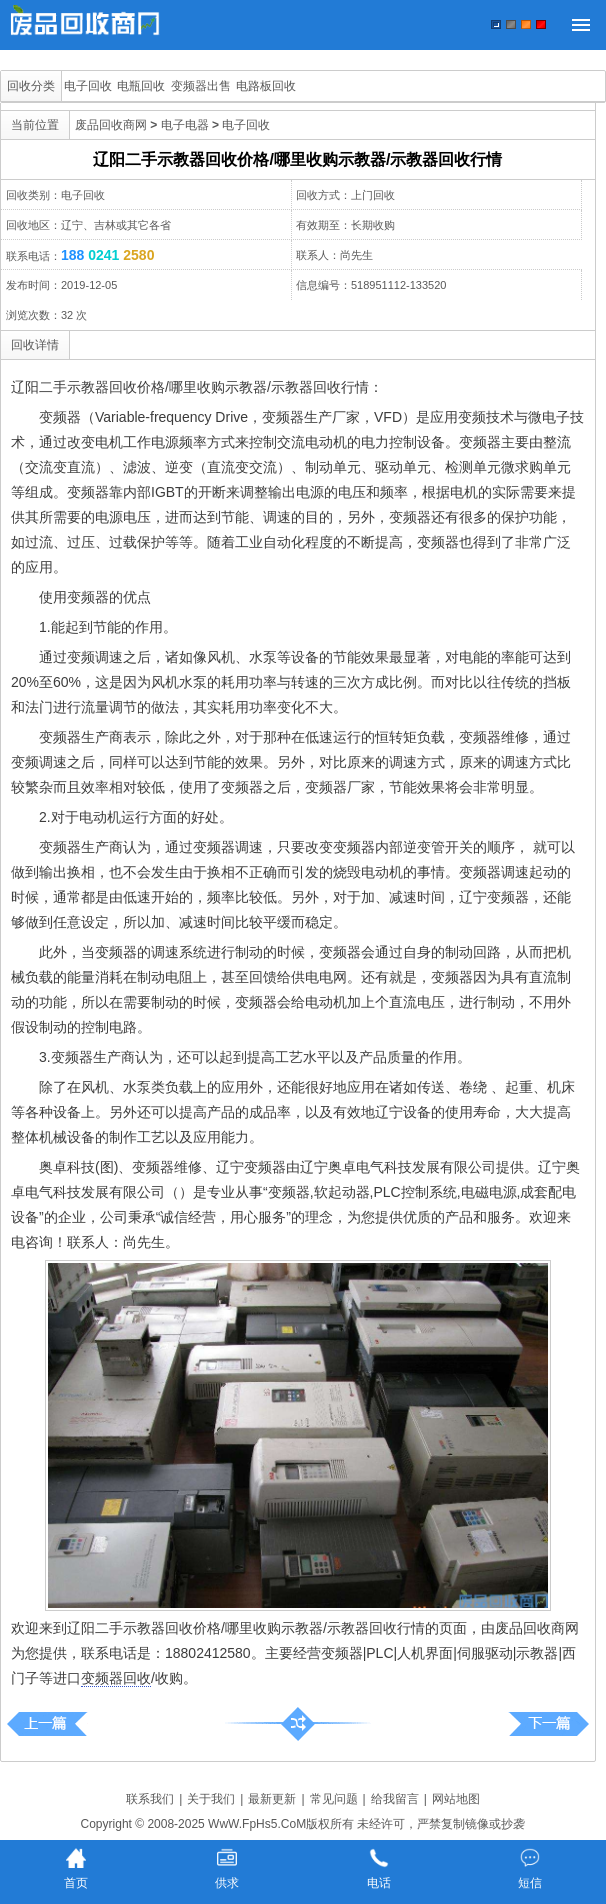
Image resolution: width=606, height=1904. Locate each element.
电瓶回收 (141, 86)
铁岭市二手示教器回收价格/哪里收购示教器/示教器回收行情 (548, 1723)
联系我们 (150, 1799)
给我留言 (395, 1799)
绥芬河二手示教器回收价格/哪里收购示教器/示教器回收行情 (47, 1723)
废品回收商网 (111, 125)
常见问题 (334, 1799)
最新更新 (272, 1799)
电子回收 (88, 86)
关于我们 (211, 1799)
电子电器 (185, 125)
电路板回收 (266, 86)
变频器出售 (201, 86)
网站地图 (456, 1799)
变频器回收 (116, 1678)
